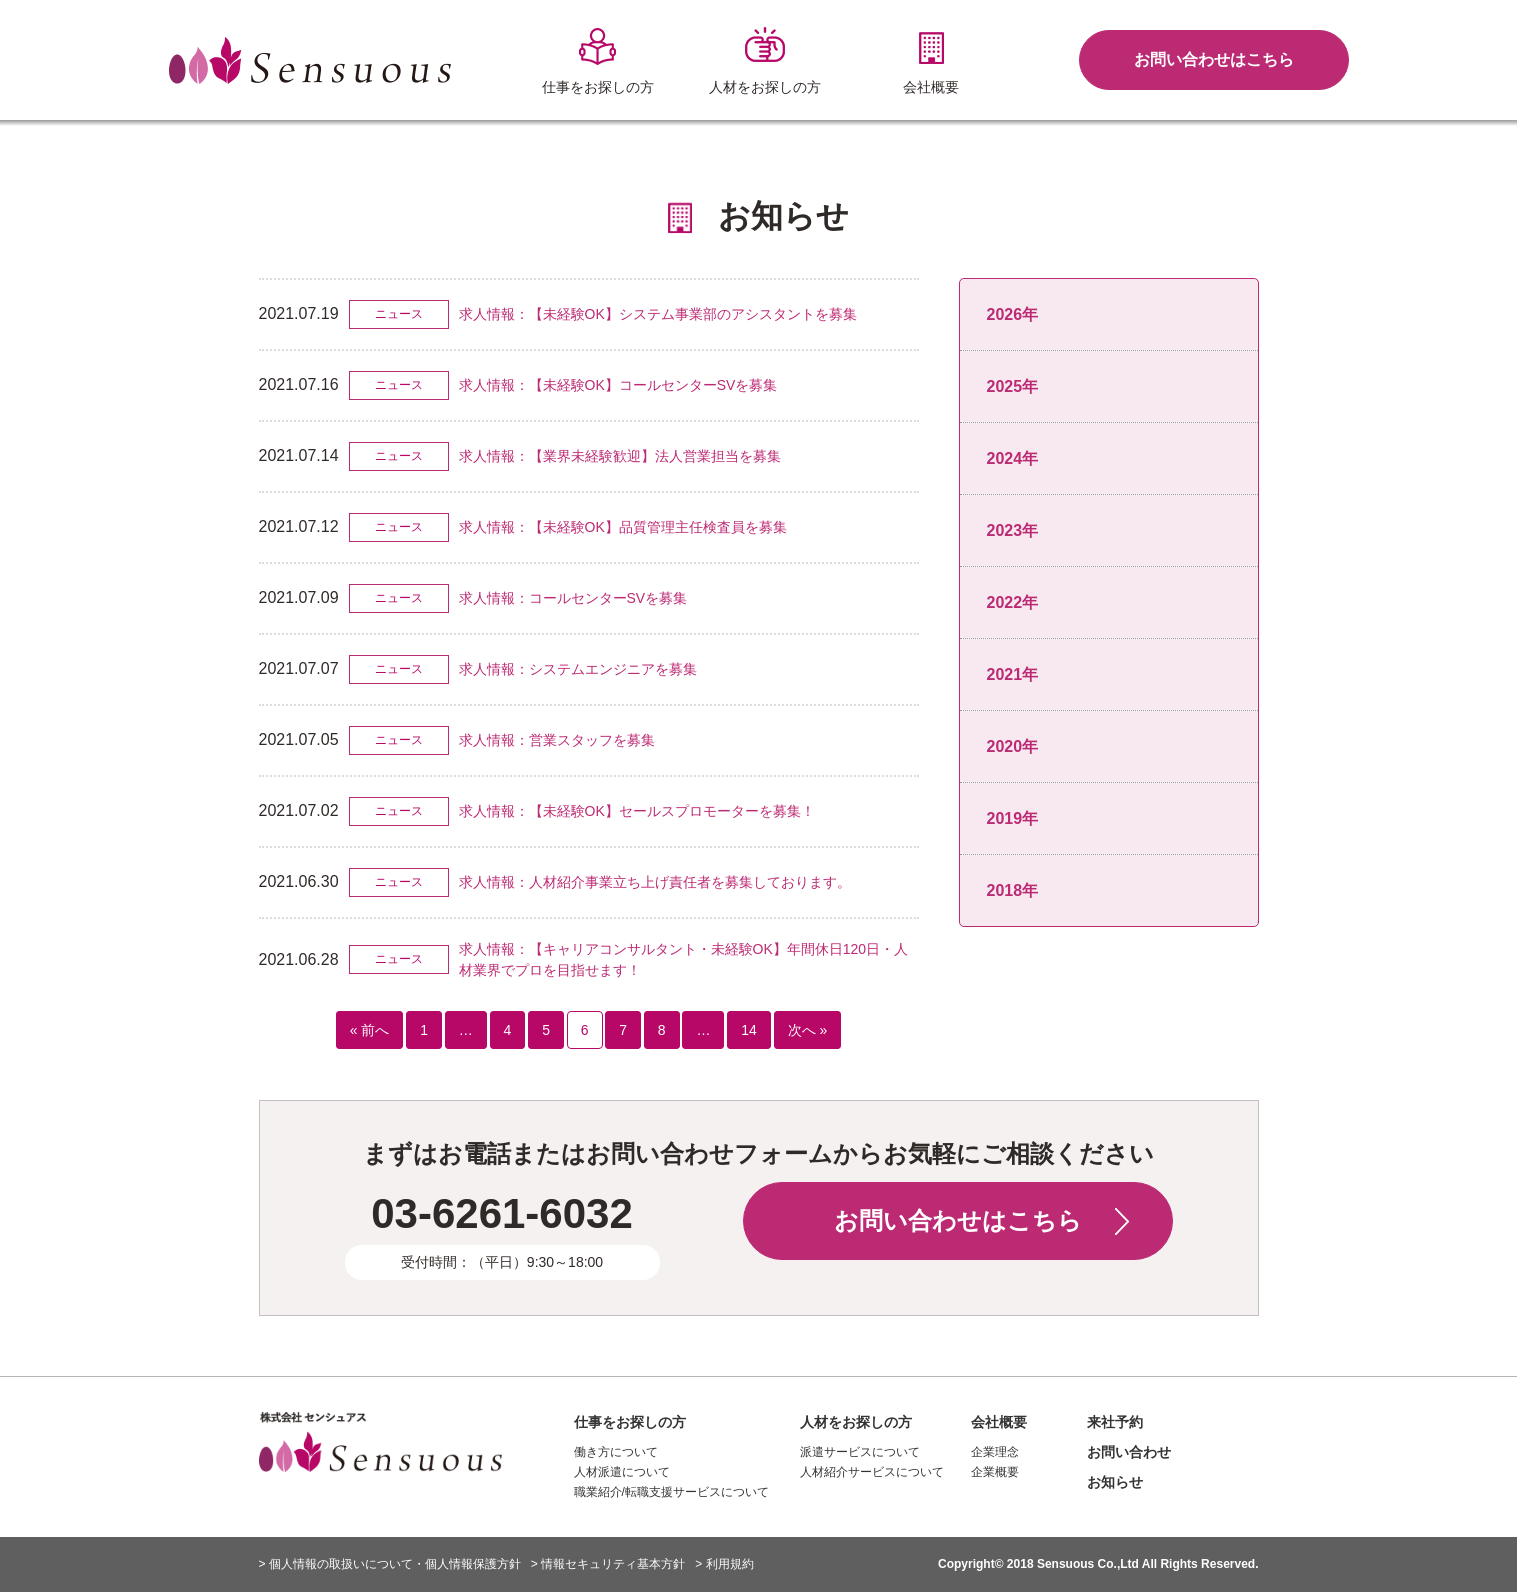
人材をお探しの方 (856, 1422)
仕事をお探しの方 (630, 1422)
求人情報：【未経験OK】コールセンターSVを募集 (618, 385)
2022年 (1013, 602)
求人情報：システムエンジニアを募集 (578, 669)
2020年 (1013, 746)
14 (749, 1030)
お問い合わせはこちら (1214, 59)
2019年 (1013, 818)
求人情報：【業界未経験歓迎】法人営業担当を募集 (620, 456)
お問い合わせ (1129, 1452)
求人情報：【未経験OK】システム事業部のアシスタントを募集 (658, 314)
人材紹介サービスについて (872, 1472)
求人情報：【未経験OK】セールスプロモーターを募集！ (637, 811)
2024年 (1013, 458)
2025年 (1013, 386)
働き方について (616, 1452)
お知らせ (1115, 1482)
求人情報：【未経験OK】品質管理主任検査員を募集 (623, 527)
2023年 (1013, 530)
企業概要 (995, 1472)
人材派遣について (622, 1472)
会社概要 (999, 1422)
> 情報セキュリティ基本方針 (608, 1564)
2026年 (1013, 314)
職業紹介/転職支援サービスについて (671, 1492)
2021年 (1013, 674)
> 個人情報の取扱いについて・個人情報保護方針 (390, 1564)
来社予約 (1115, 1422)
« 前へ (370, 1030)
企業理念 (995, 1452)
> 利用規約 (724, 1564)
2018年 (1013, 890)
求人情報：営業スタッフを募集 (557, 740)
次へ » (808, 1030)
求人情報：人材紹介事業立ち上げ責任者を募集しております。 (655, 882)
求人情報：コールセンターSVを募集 (573, 598)
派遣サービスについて (860, 1452)
